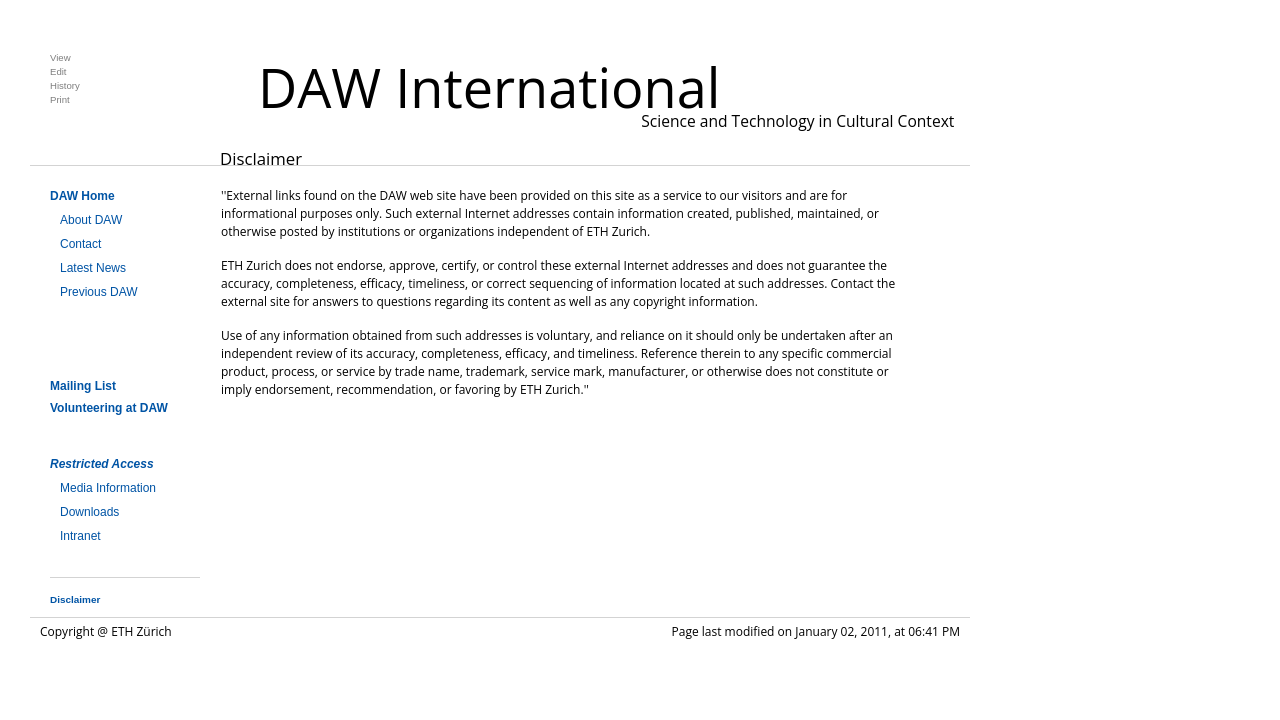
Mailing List (83, 386)
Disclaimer (75, 599)
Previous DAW (99, 292)
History (65, 85)
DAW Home (82, 196)
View (60, 57)
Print (60, 99)
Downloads (89, 512)
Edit (58, 71)
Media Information (108, 488)
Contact (80, 244)
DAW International (489, 87)
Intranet (80, 536)
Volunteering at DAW (109, 408)
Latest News (93, 268)
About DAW (91, 220)
